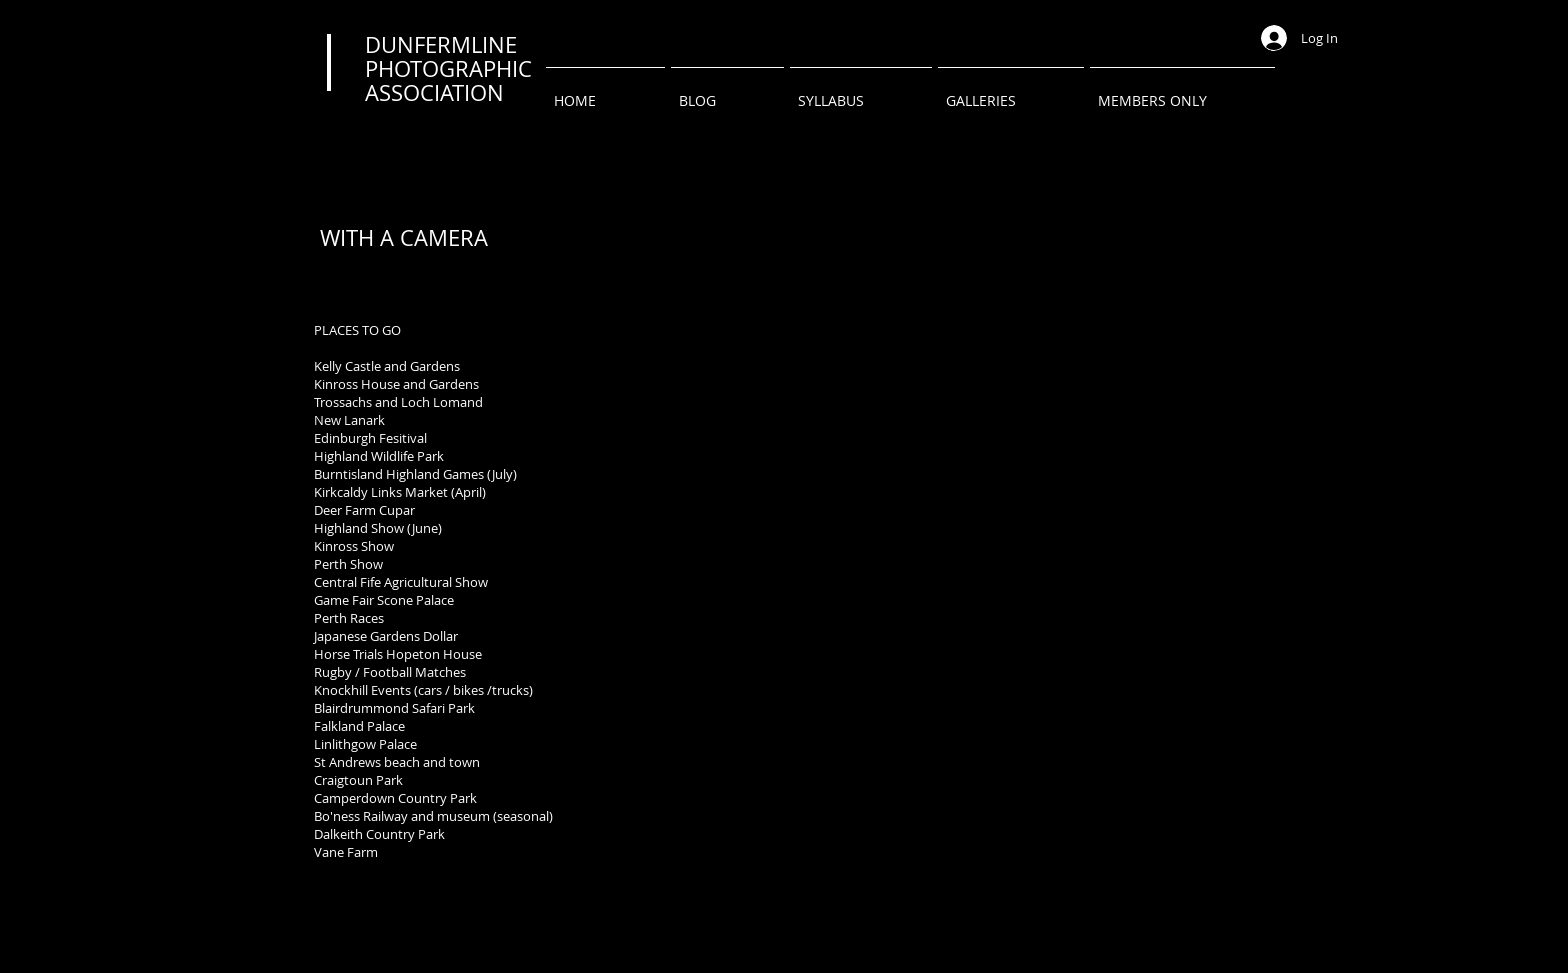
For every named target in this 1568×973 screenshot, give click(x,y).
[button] (1011, 91)
